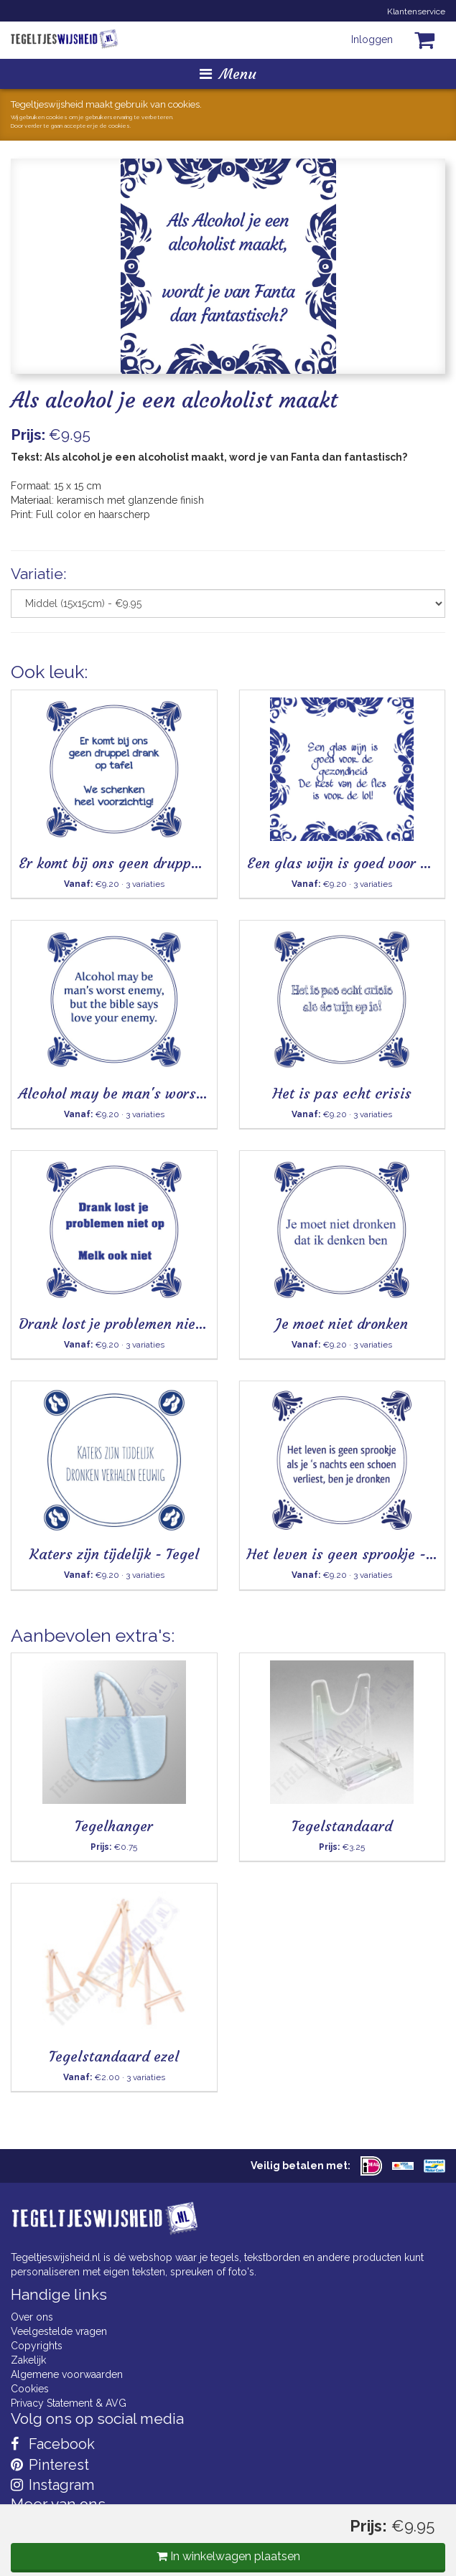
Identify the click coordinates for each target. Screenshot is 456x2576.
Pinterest (50, 2464)
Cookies (30, 2388)
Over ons (32, 2317)
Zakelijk (28, 2360)
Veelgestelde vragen (59, 2331)
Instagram (52, 2484)
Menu (228, 74)
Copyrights (36, 2345)
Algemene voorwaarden (67, 2374)
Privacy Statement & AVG (68, 2403)
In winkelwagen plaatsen (228, 2556)
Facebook (53, 2444)
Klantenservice (416, 11)
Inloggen (372, 39)
